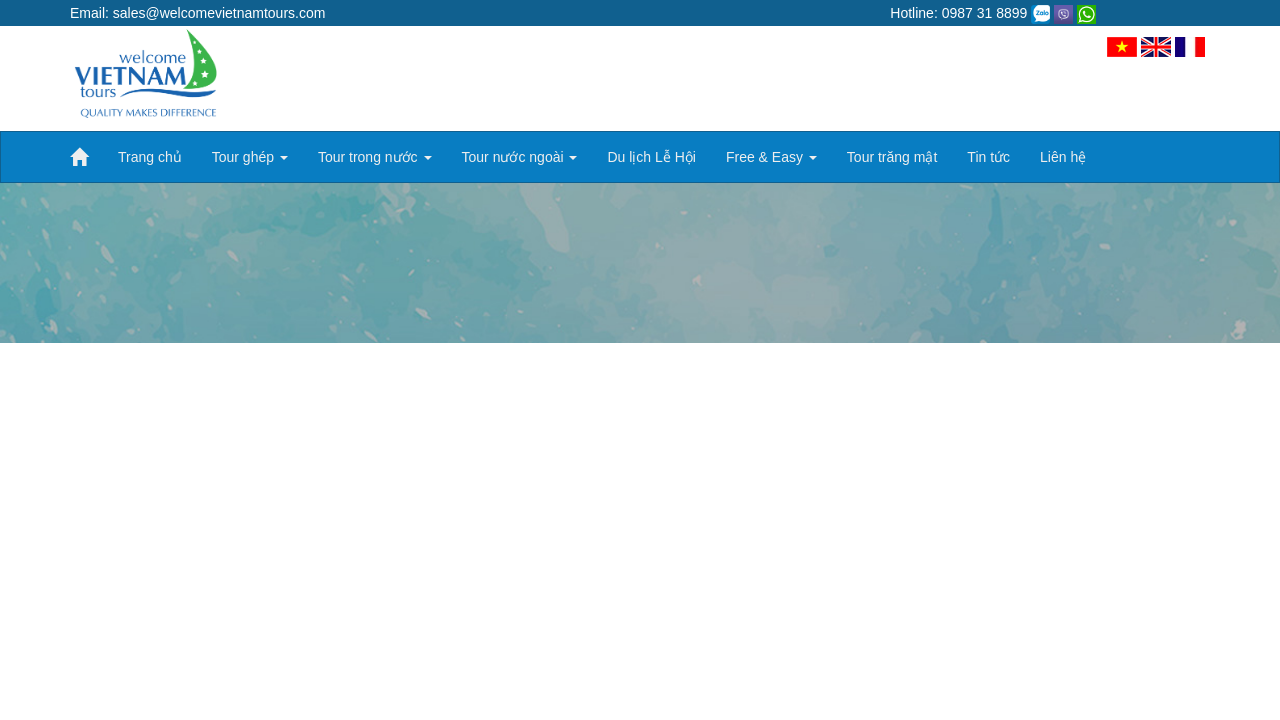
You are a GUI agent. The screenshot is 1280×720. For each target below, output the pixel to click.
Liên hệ (1063, 157)
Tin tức (988, 157)
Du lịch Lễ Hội (651, 157)
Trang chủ (150, 157)
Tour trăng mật (892, 157)
